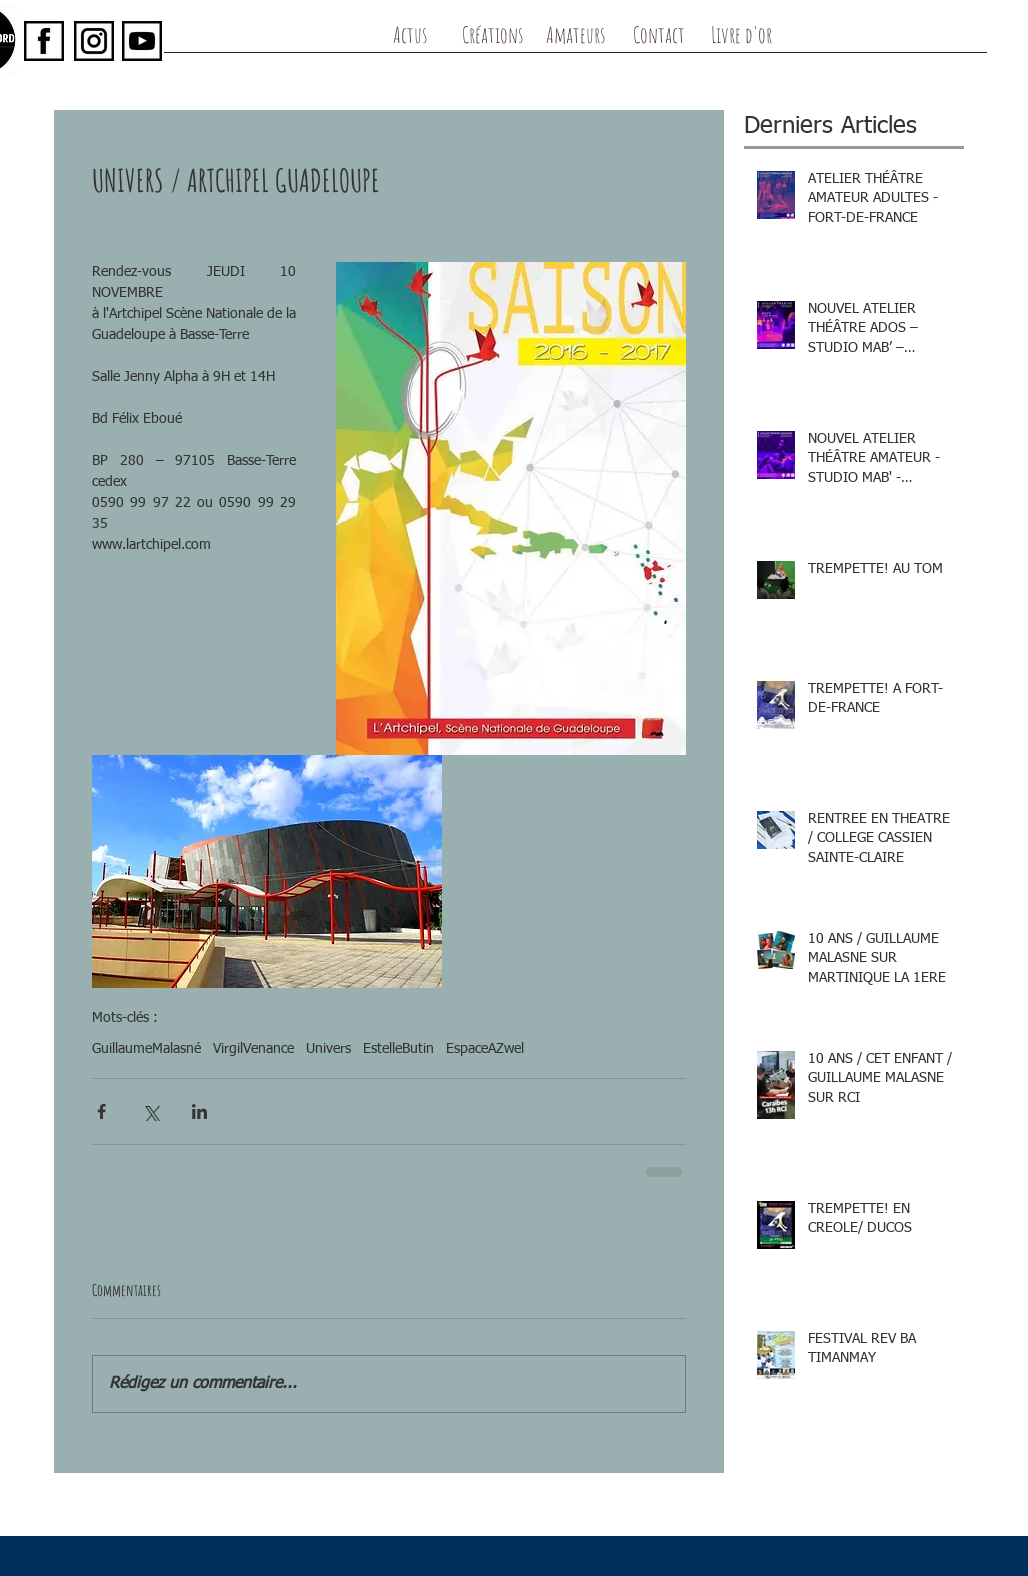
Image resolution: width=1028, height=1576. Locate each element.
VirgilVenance (253, 1049)
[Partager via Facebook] (101, 1111)
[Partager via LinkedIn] (199, 1111)
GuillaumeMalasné (146, 1049)
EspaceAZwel (485, 1049)
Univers (328, 1049)
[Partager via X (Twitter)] (150, 1111)
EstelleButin (398, 1049)
